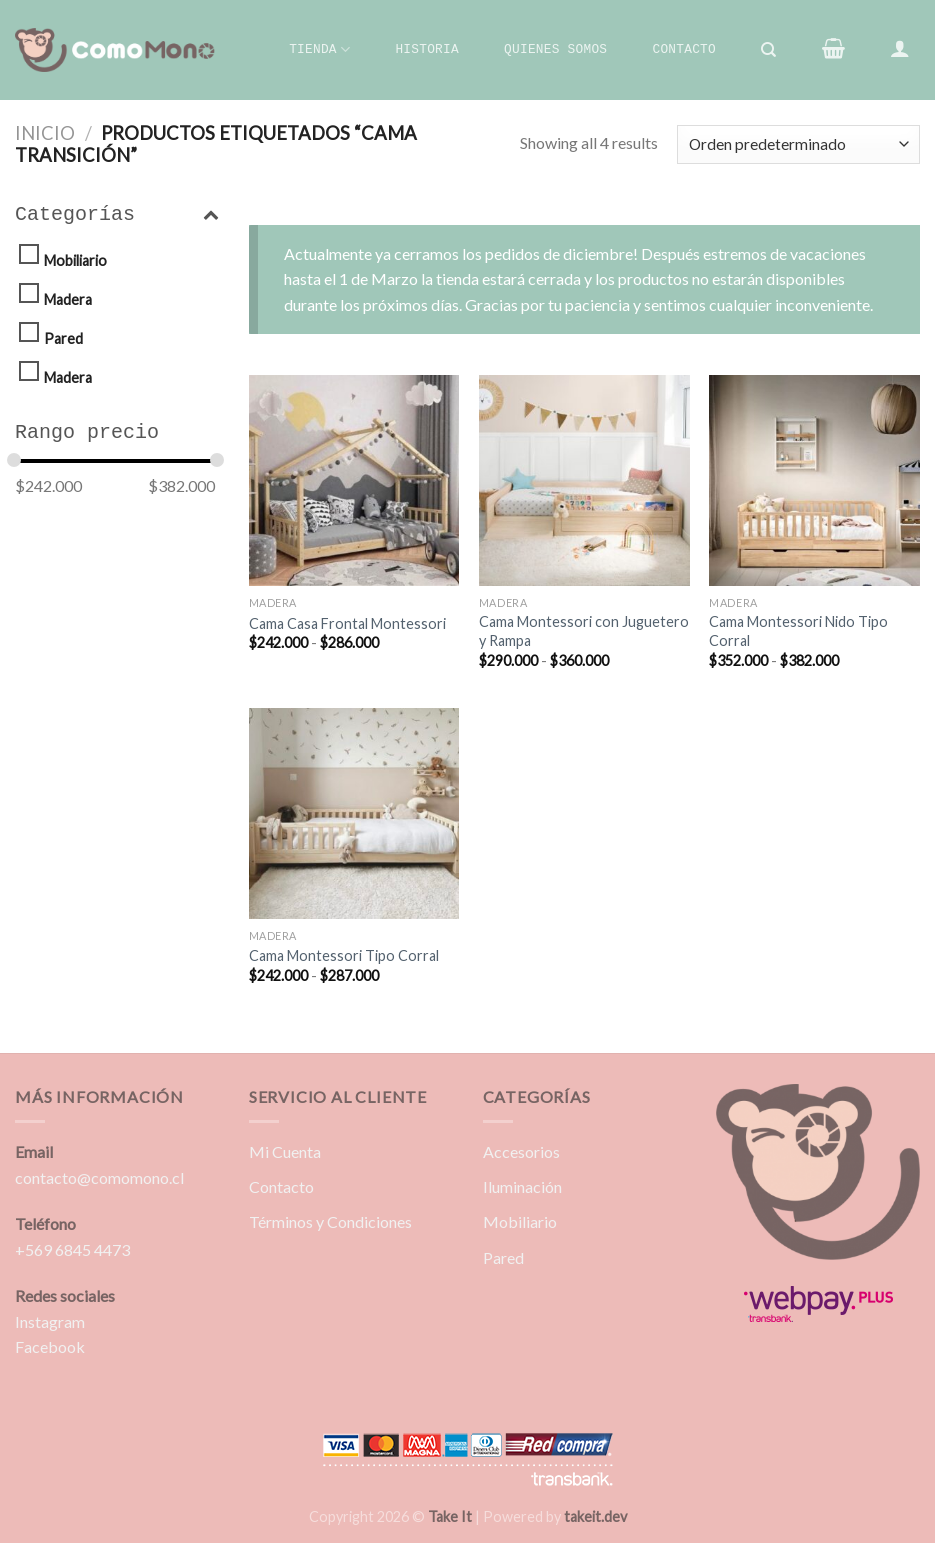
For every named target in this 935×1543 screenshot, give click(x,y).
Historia (426, 49)
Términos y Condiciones (330, 1221)
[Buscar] (769, 50)
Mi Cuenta (285, 1151)
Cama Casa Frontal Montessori (347, 623)
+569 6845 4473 (72, 1249)
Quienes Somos (555, 49)
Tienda (319, 49)
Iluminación (522, 1186)
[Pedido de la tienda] (798, 144)
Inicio (45, 133)
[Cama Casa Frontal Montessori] (354, 480)
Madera (68, 299)
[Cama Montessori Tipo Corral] (354, 813)
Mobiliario (75, 260)
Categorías (117, 215)
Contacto (683, 49)
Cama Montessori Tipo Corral (344, 955)
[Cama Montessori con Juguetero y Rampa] (584, 480)
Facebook (50, 1346)
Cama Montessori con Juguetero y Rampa (584, 631)
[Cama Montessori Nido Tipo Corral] (814, 480)
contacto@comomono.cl (99, 1177)
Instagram (50, 1321)
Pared (63, 338)
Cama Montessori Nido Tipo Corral (798, 631)
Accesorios (521, 1151)
